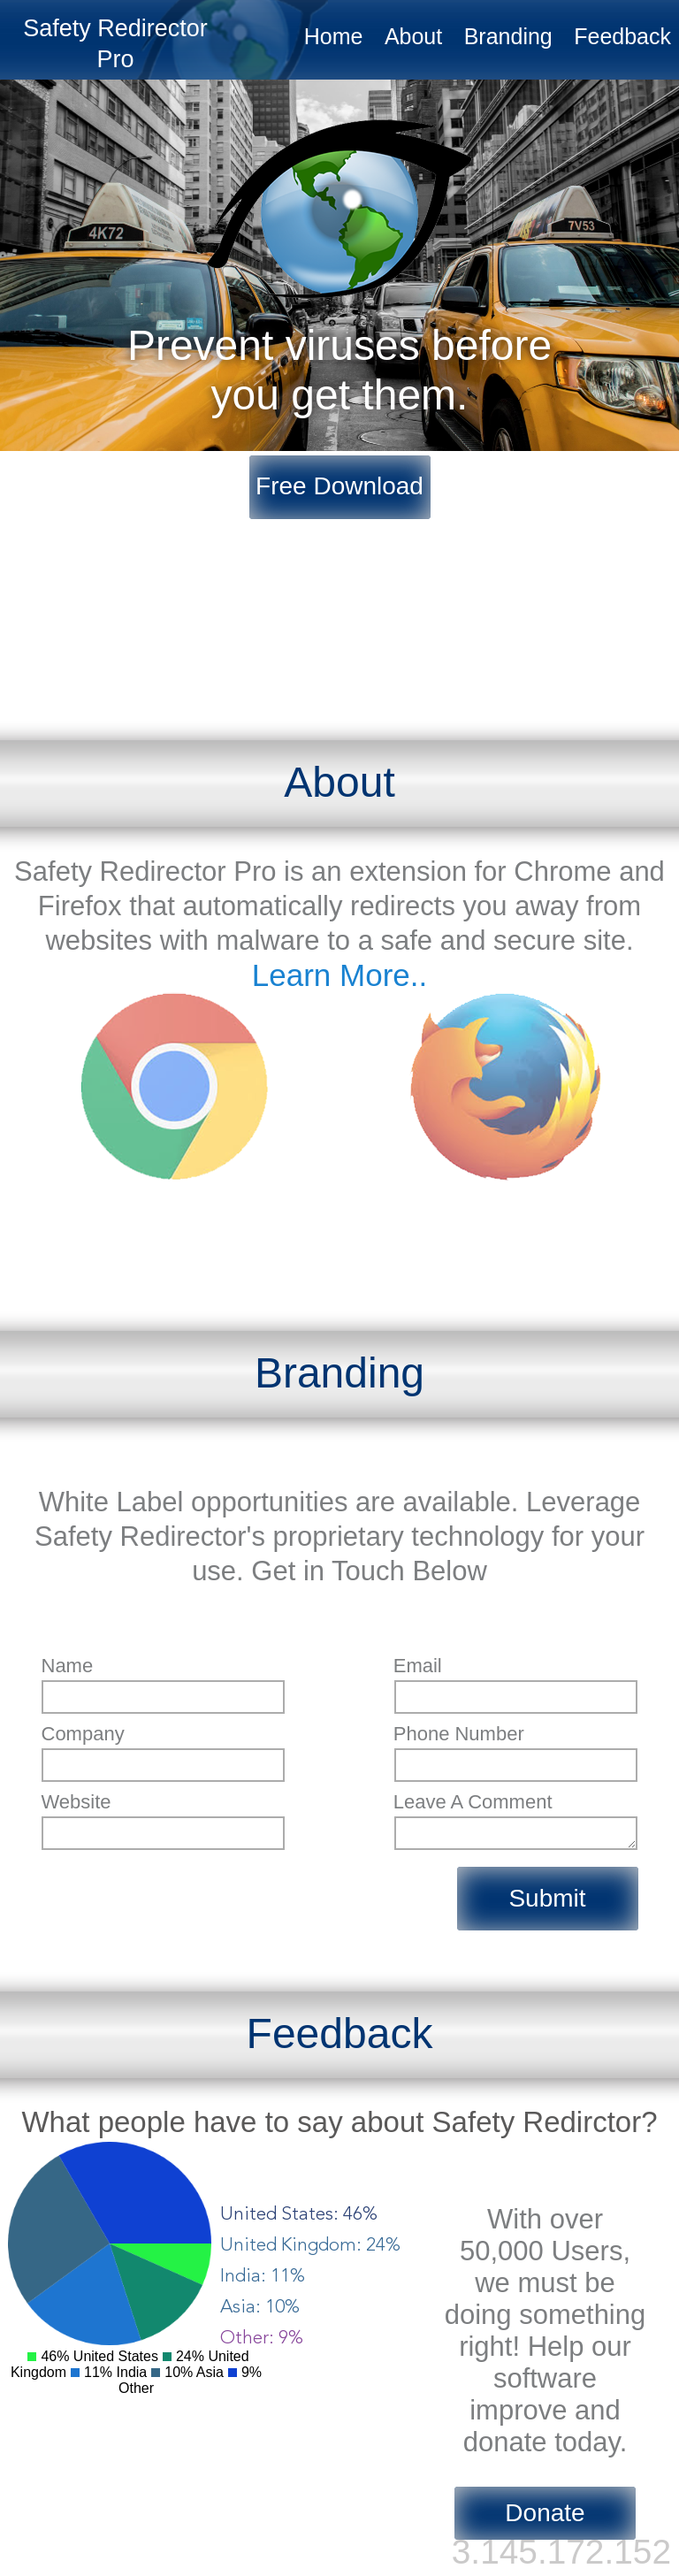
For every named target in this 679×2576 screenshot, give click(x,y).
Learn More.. (339, 975)
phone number (458, 1734)
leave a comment (473, 1802)
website (76, 1802)
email (417, 1666)
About (413, 36)
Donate (544, 2512)
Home (333, 36)
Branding (508, 36)
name (68, 1666)
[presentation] (176, 1893)
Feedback (622, 36)
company (83, 1734)
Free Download (339, 486)
